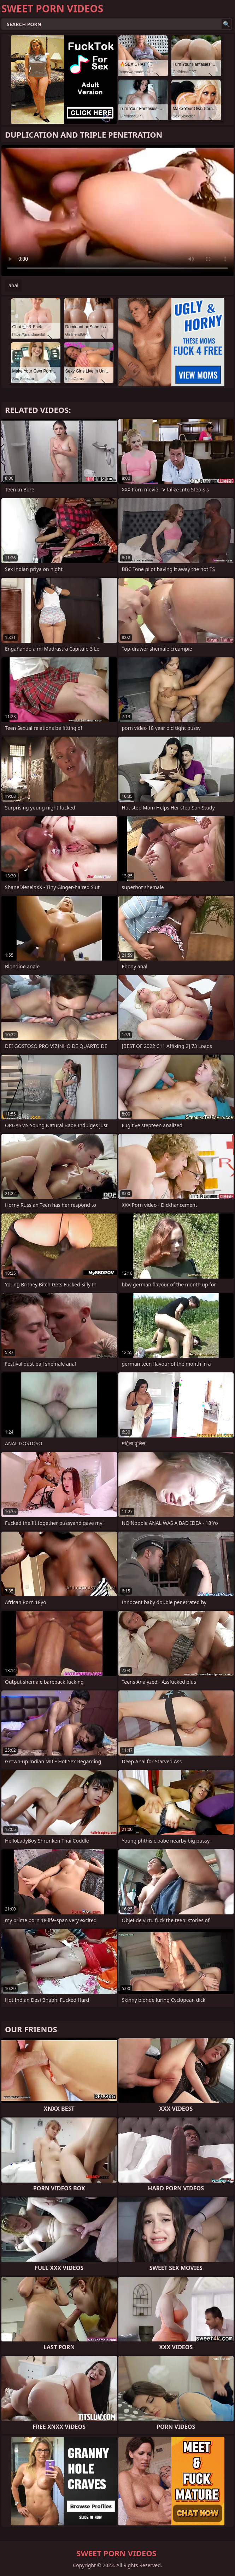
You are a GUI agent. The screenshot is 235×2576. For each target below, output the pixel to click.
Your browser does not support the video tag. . (117, 210)
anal (13, 285)
